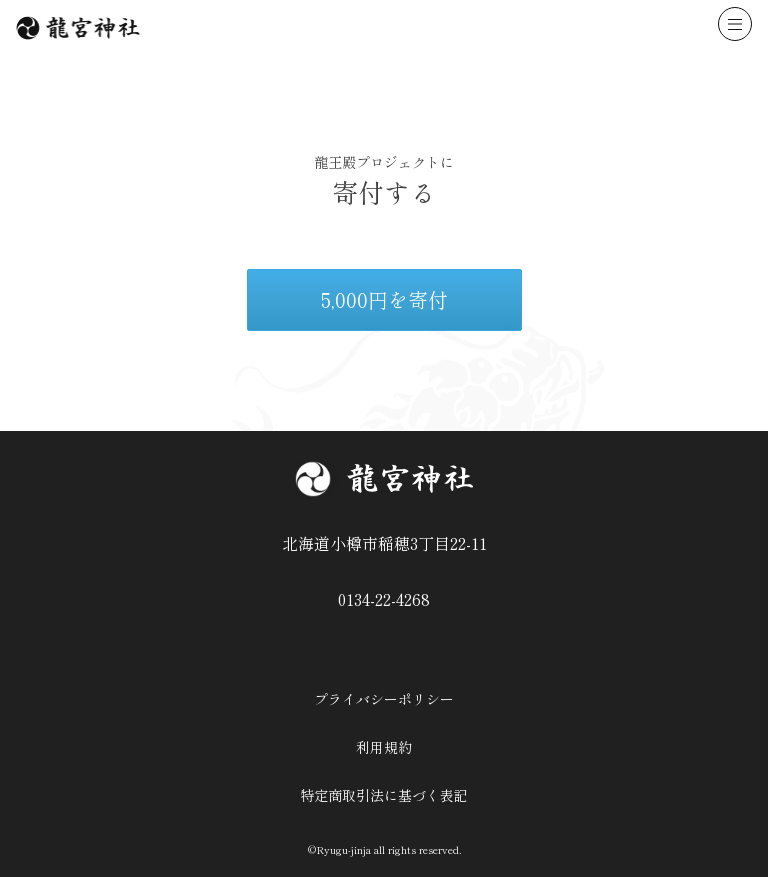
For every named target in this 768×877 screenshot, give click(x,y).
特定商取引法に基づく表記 (384, 795)
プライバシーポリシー (384, 699)
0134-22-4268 (384, 599)
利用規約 (384, 747)
